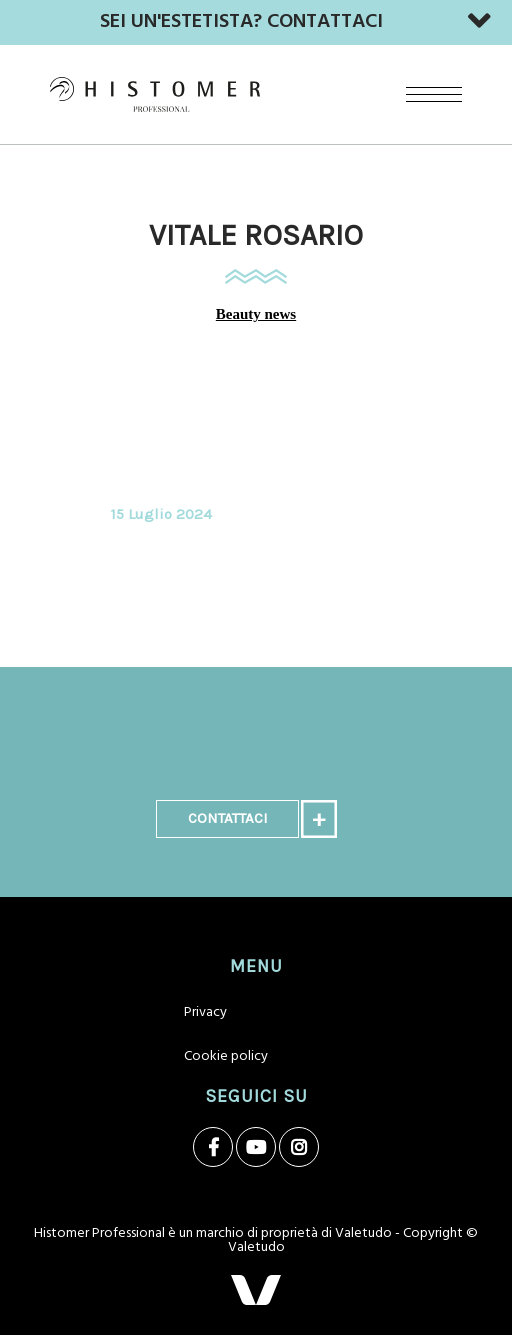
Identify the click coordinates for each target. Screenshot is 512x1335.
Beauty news (256, 314)
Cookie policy (226, 1056)
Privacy (205, 1012)
